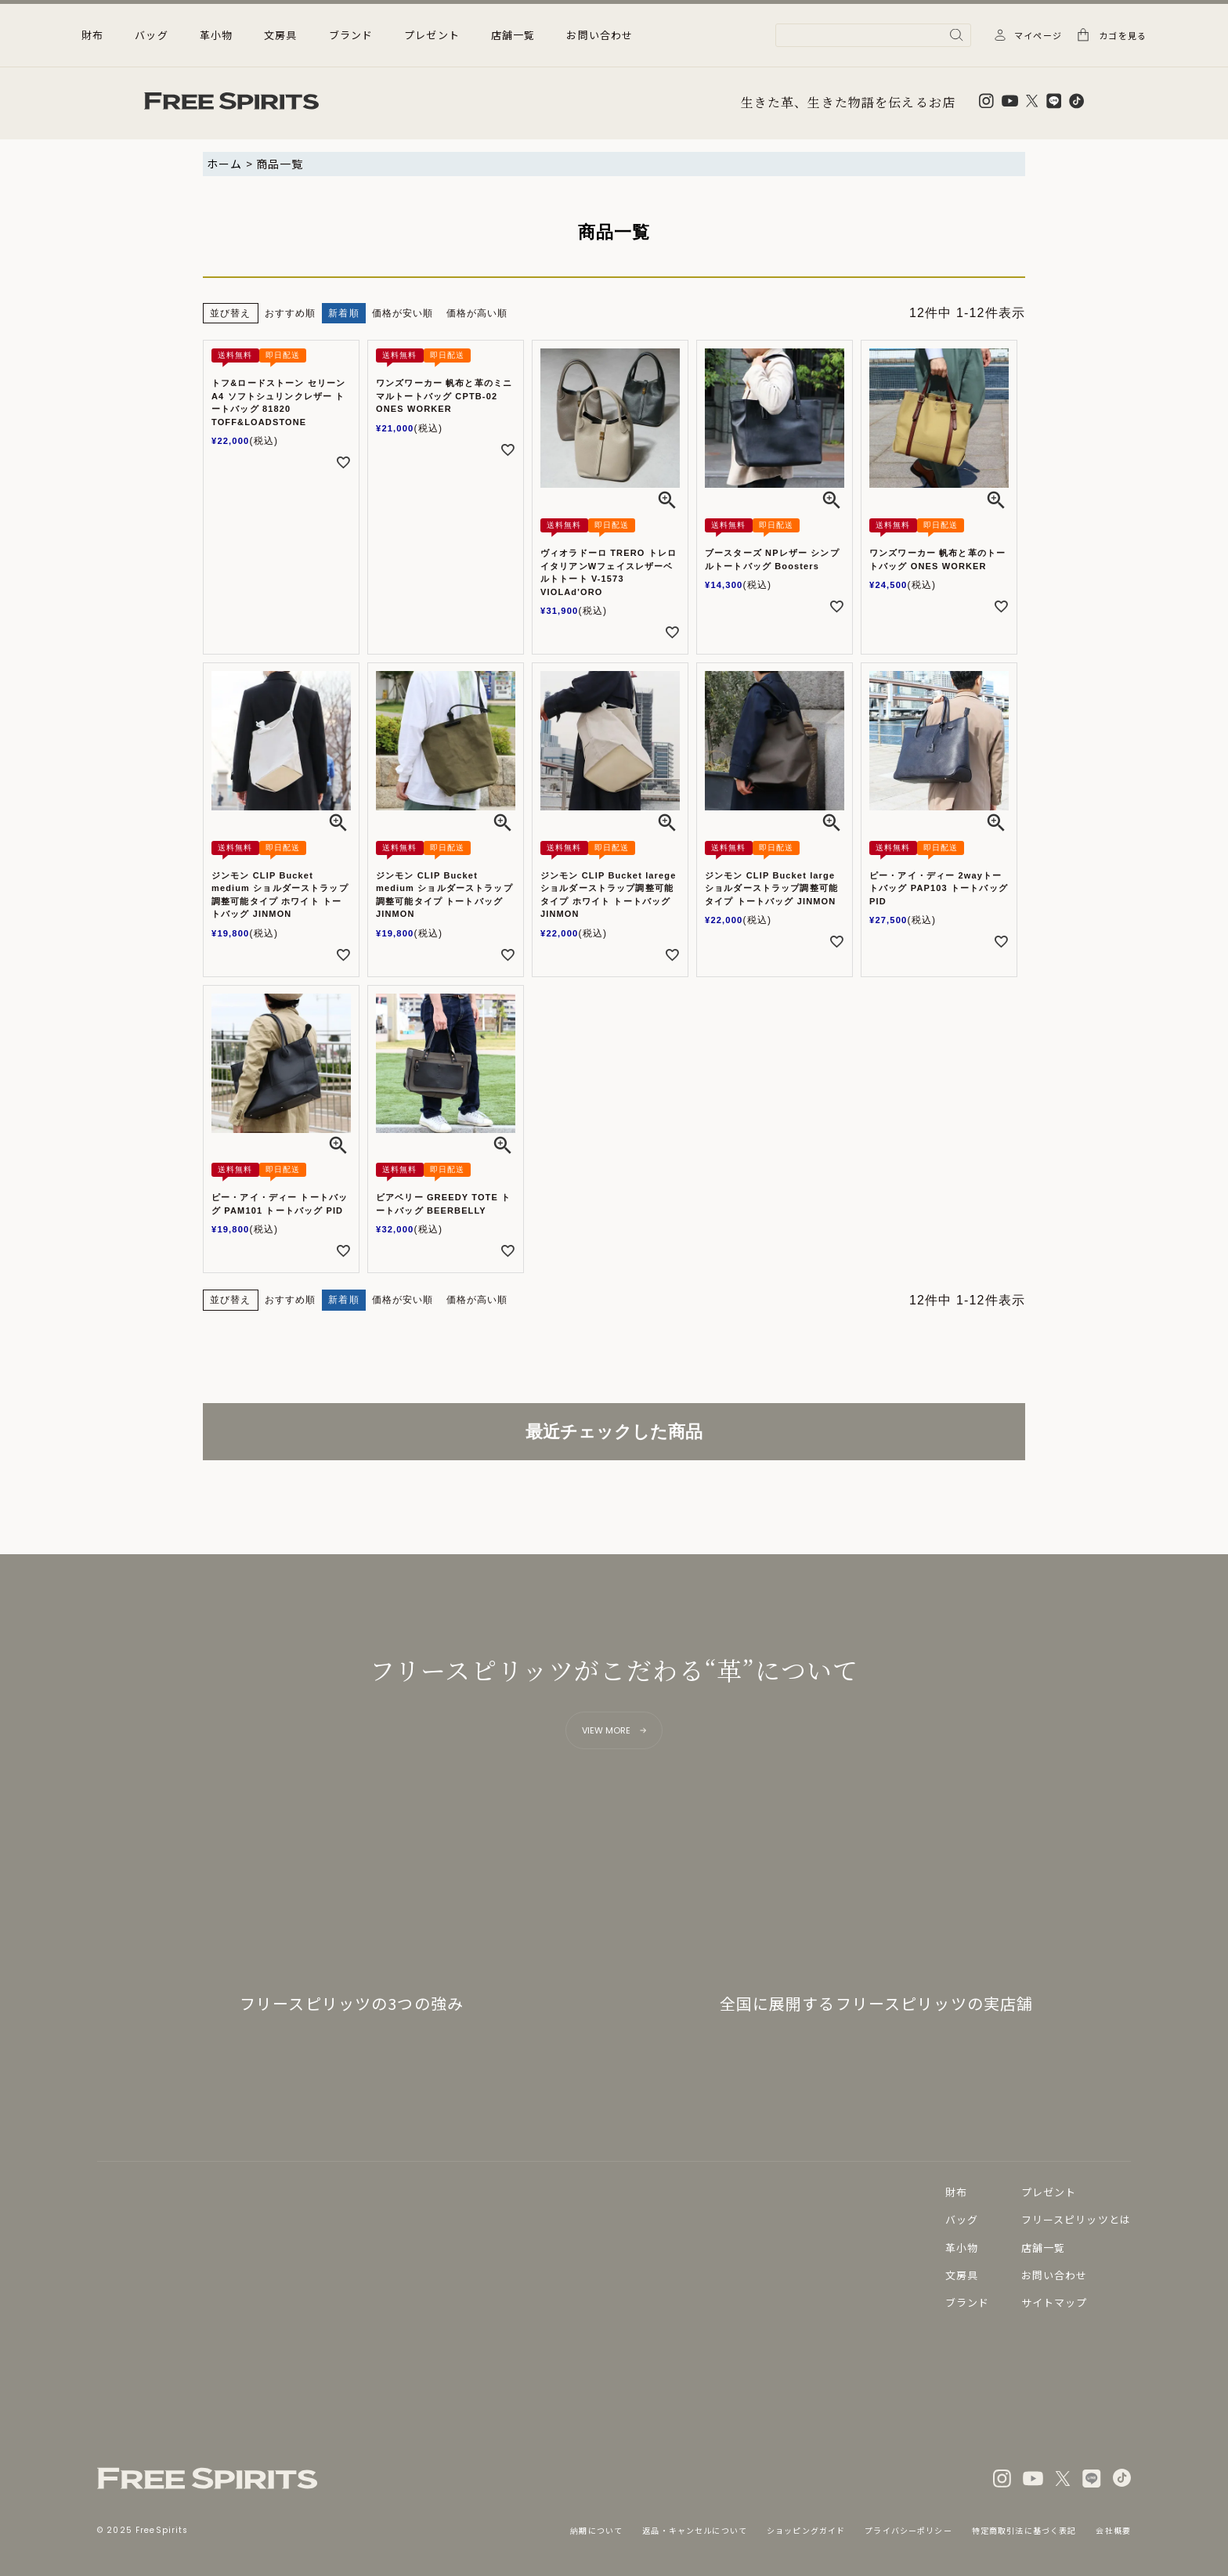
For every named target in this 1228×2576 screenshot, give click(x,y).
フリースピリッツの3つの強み (352, 2003)
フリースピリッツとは (1076, 2219)
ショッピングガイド (806, 2530)
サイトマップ (1054, 2302)
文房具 (961, 2275)
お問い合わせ (599, 34)
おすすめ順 (290, 313)
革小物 (961, 2247)
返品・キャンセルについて (694, 2530)
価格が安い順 (403, 313)
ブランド (351, 34)
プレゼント (432, 34)
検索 (956, 34)
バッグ (961, 2219)
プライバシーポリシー (908, 2530)
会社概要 (1113, 2530)
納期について (596, 2530)
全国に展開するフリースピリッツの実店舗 (877, 2003)
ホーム (224, 163)
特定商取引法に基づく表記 (1024, 2530)
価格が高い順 (477, 313)
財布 (956, 2192)
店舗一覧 (513, 34)
